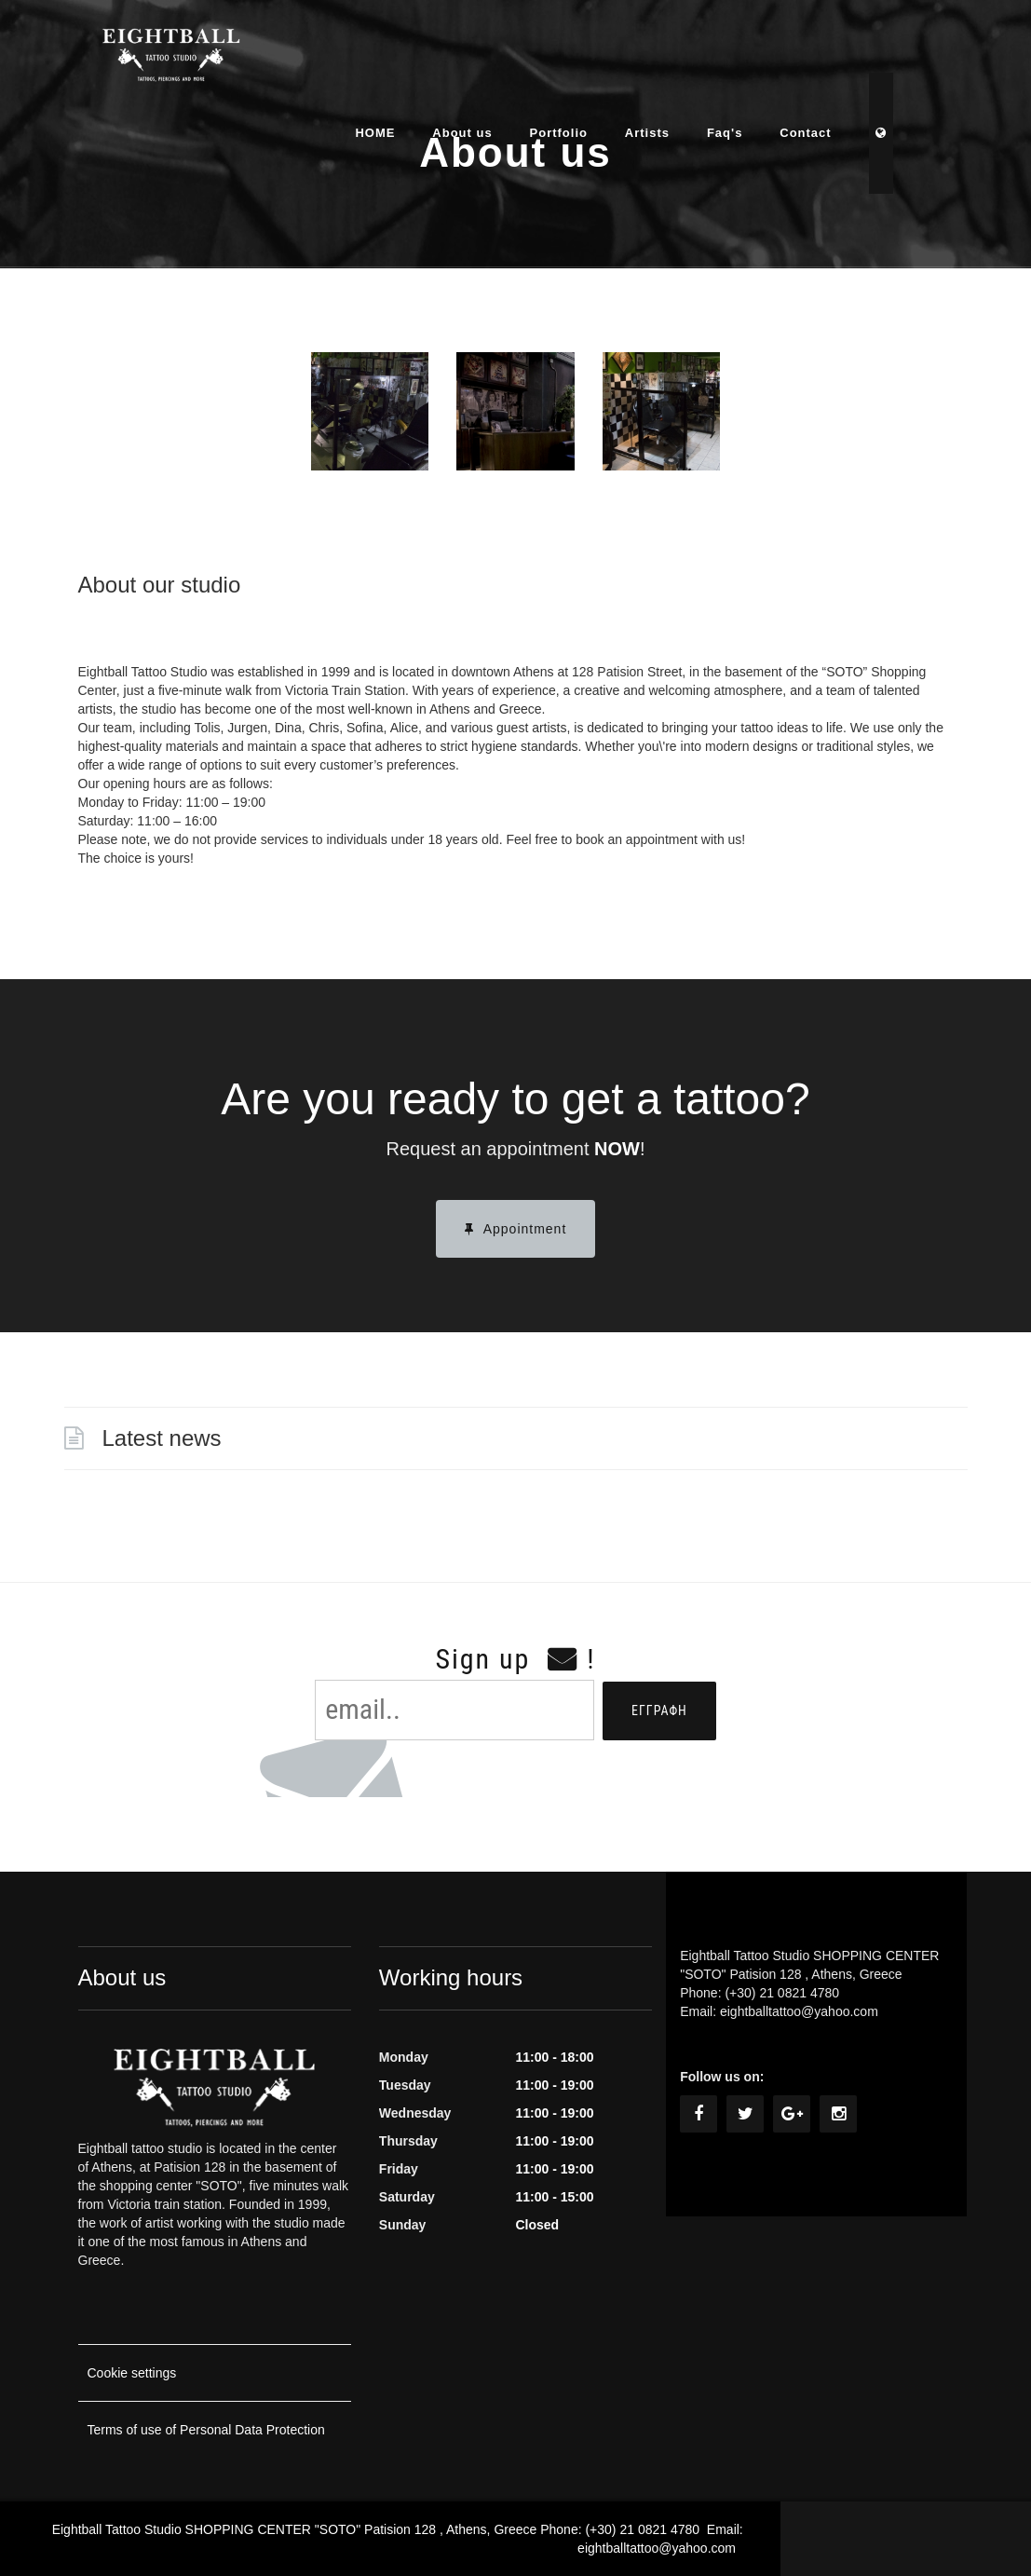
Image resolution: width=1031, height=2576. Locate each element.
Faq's (761, 60)
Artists (683, 60)
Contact (841, 60)
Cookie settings (132, 2372)
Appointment (516, 1229)
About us (498, 60)
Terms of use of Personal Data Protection (206, 2429)
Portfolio (594, 60)
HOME (411, 60)
